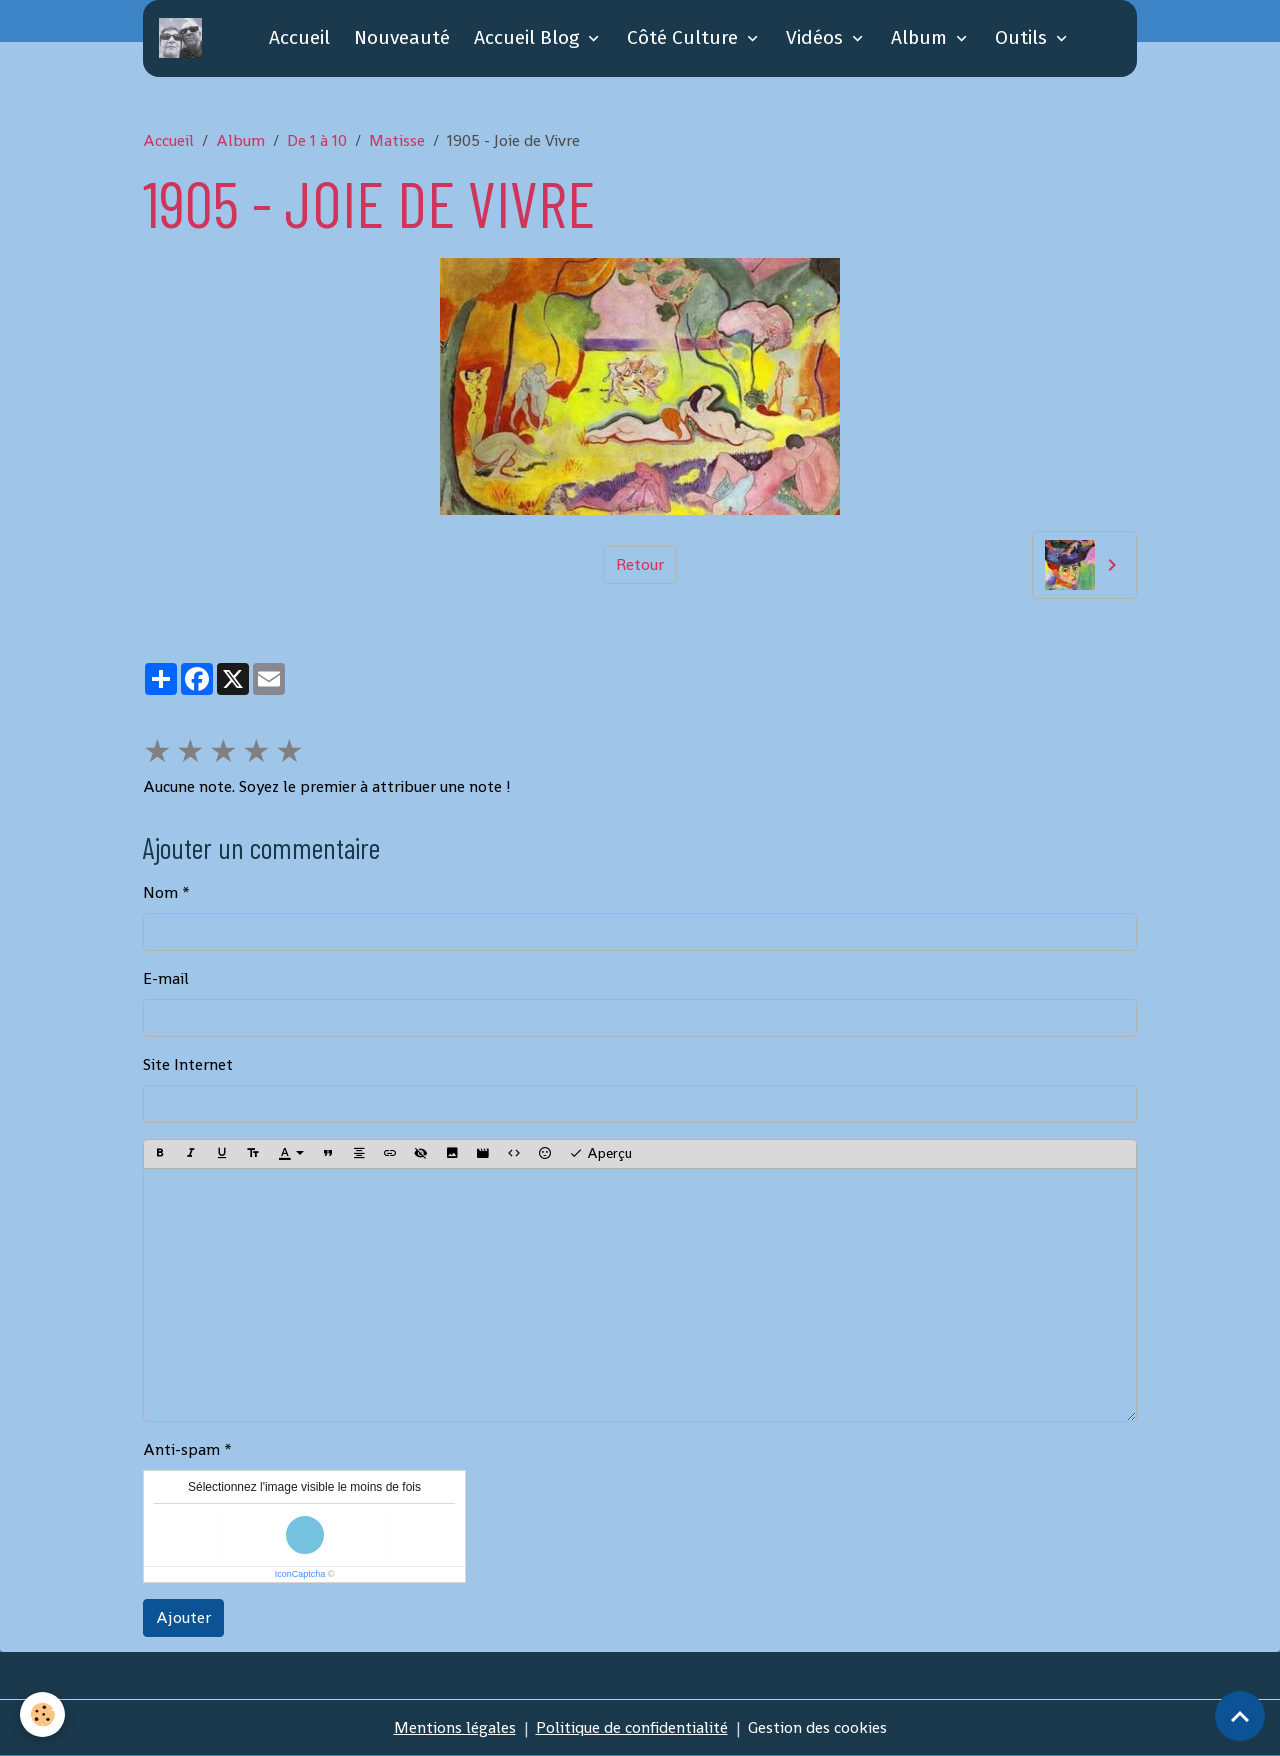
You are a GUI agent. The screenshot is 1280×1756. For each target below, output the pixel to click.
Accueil (299, 37)
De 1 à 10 (317, 140)
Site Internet (188, 1064)
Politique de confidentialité (632, 1727)
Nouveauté (402, 37)
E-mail (166, 978)
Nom (160, 892)
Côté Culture (685, 37)
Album (921, 37)
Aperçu (600, 1153)
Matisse (397, 140)
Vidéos (817, 37)
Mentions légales (455, 1727)
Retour (640, 564)
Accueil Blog (529, 37)
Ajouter (183, 1617)
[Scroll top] (1240, 1716)
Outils (1023, 37)
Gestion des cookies (817, 1727)
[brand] (184, 38)
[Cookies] (42, 1714)
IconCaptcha (300, 1574)
